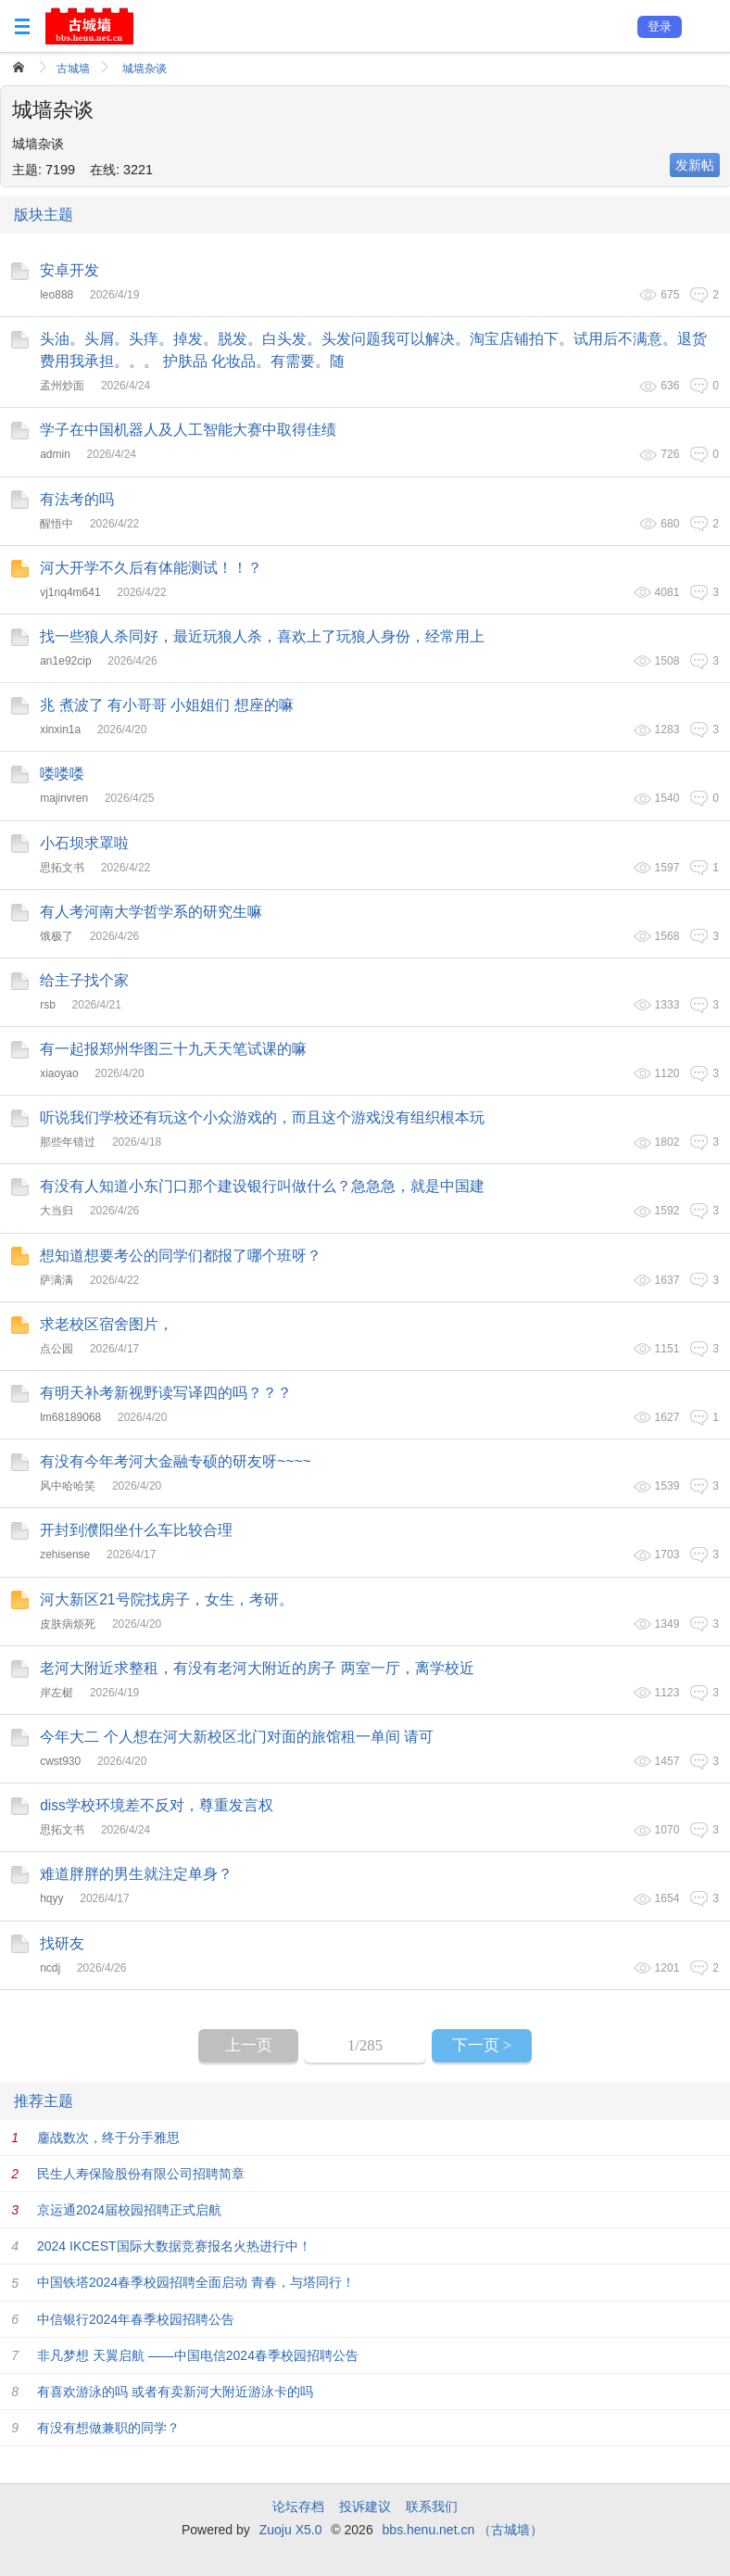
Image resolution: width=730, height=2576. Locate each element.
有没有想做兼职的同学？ (108, 2427)
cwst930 (60, 1761)
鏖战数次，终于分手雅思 (108, 2137)
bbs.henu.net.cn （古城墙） (463, 2529)
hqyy (51, 1898)
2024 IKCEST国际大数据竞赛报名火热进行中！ (174, 2246)
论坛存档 (298, 2506)
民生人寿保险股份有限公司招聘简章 (141, 2173)
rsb (48, 1004)
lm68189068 (70, 1417)
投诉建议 (365, 2506)
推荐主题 (43, 2101)
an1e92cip (65, 660)
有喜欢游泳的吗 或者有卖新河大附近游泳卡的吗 (175, 2391)
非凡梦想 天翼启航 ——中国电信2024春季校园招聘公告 (198, 2355)
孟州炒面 (62, 385)
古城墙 (73, 68)
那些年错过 (67, 1142)
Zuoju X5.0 (290, 2529)
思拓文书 (62, 867)
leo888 (56, 294)
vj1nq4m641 (70, 592)
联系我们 (432, 2506)
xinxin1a (60, 729)
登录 (660, 26)
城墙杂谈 (144, 68)
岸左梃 (56, 1692)
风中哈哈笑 (67, 1485)
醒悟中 (56, 523)
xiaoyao (59, 1073)
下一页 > (482, 2045)
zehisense (65, 1554)
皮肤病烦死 (67, 1624)
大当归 (56, 1210)
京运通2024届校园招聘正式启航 (129, 2209)
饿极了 (56, 936)
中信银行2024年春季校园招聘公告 (135, 2319)
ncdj (50, 1967)
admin (55, 454)
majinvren (64, 798)
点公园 (56, 1348)
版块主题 (43, 214)
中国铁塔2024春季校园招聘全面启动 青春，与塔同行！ (196, 2282)
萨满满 (56, 1280)
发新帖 (694, 165)
